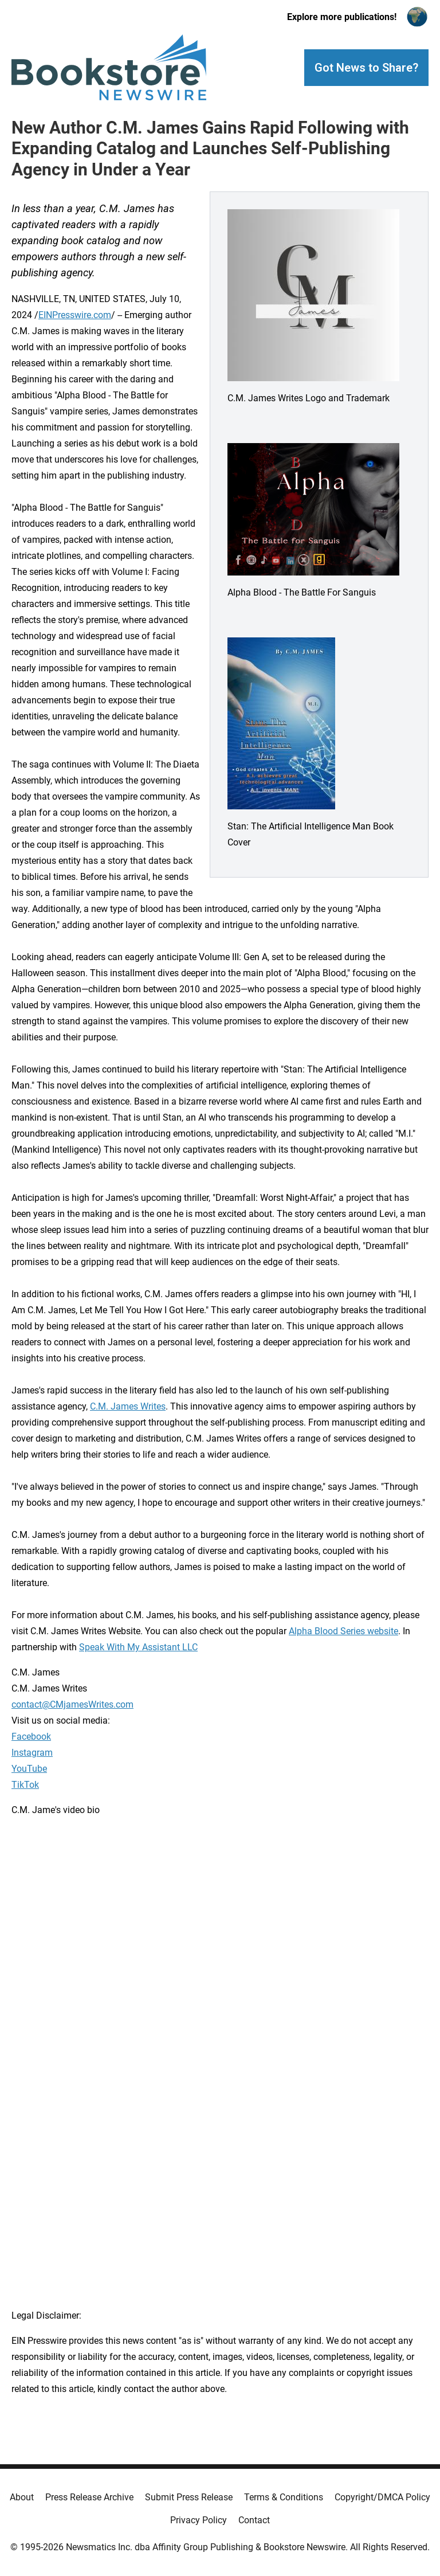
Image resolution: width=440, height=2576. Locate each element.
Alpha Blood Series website (343, 1631)
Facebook (31, 1736)
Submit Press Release (189, 2497)
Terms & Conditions (283, 2497)
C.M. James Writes (128, 1406)
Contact (254, 2520)
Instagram (32, 1752)
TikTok (25, 1784)
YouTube (29, 1768)
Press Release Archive (89, 2497)
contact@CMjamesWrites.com (72, 1704)
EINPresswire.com (74, 315)
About (22, 2497)
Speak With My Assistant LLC (138, 1647)
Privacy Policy (198, 2520)
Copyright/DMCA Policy (382, 2497)
